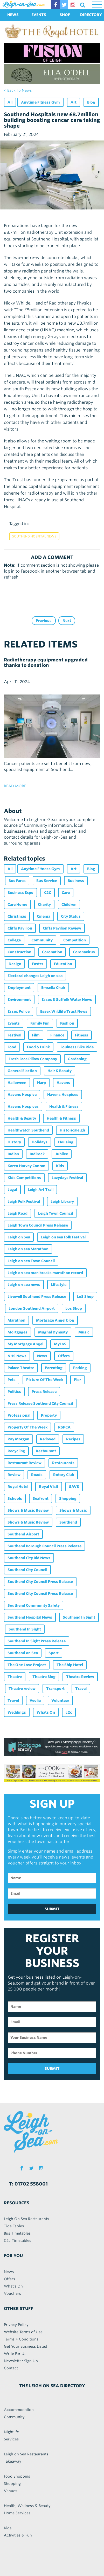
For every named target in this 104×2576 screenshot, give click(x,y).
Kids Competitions (24, 1178)
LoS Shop (85, 1296)
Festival (14, 1035)
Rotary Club (63, 1475)
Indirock (37, 1154)
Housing (65, 1142)
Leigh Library (62, 1201)
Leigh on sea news (24, 1285)
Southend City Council (27, 1570)
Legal (12, 1190)
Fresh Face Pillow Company (33, 1059)
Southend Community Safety (34, 1605)
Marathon (16, 1320)
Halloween (17, 1083)
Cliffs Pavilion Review (62, 928)
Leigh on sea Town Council (31, 1261)
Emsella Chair (53, 988)
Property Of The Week (27, 1427)
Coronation (52, 952)
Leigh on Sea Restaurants (26, 2454)
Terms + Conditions (21, 2339)
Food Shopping (17, 2476)
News (42, 1356)
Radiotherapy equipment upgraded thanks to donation (46, 662)
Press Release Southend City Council (40, 1403)
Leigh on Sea (19, 1237)
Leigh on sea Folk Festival (63, 1237)
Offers (64, 1356)
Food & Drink (38, 1047)
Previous (44, 621)
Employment (19, 988)
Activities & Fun (18, 2535)
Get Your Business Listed (25, 2346)
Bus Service (46, 881)
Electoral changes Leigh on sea (35, 976)
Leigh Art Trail (40, 1190)
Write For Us (15, 2354)
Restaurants (63, 1463)
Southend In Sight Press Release (37, 1641)
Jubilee (61, 1154)
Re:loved (48, 1439)
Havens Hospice (22, 1094)
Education (63, 964)
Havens (63, 1083)
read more (15, 786)
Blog (91, 102)
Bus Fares (17, 881)
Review (14, 1475)
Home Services (17, 2513)
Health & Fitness (64, 1106)
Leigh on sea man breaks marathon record (45, 1273)
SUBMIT (52, 1909)
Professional (19, 1415)
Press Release (44, 1392)
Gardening (77, 1059)
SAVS (74, 1487)
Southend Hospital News (34, 536)
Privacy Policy (16, 2325)
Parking (80, 1368)
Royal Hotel (18, 1487)
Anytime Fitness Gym (40, 102)
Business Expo (20, 893)
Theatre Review (80, 1677)
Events (14, 1023)
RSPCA (64, 1427)
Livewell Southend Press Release (37, 1296)
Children (69, 904)
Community (42, 940)
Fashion (67, 1023)
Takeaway (12, 2461)
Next (67, 621)
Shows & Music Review (28, 1510)
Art (74, 102)
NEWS (13, 15)
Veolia (35, 1700)
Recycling (16, 1451)
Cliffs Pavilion (20, 928)
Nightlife (11, 2432)
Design (15, 964)
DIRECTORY (91, 15)
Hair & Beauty (59, 1071)
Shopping (68, 1498)
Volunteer (60, 1700)
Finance (57, 1035)
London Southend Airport (32, 1308)
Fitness (81, 1035)
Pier (77, 1380)
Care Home (17, 904)
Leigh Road (17, 1213)
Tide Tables (14, 2226)
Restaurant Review (24, 1463)
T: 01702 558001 (28, 2184)
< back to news (18, 90)
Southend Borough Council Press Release (44, 1546)
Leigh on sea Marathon (28, 1249)
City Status (71, 916)
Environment (19, 999)
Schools (15, 1498)
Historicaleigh (72, 1130)
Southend (68, 1522)
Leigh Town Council (55, 1213)
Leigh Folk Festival (24, 1201)
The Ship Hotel (70, 1665)
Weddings (17, 1712)
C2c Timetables (17, 2240)
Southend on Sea (23, 1653)
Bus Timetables (17, 2233)
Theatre (15, 1677)
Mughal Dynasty (53, 1332)
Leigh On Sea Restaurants (26, 2219)
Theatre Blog (44, 1677)
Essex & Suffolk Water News (66, 999)
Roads (37, 1475)
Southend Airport (23, 1534)
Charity (44, 904)
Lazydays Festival (67, 1178)
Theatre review (22, 1689)
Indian (13, 1154)
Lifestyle (58, 1285)
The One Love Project (27, 1665)
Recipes (73, 1439)
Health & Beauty (22, 1118)
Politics (14, 1392)
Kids (60, 1166)
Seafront (40, 1498)
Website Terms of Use (23, 2332)
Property (49, 1415)
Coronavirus (84, 952)
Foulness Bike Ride (77, 1047)
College (14, 940)
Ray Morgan (18, 1439)
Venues (10, 2491)
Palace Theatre (21, 1368)
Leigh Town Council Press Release (38, 1225)
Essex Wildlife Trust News (63, 1011)
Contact (11, 2368)
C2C (47, 893)
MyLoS (60, 1344)
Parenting (54, 1368)
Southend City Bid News (29, 1558)
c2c (69, 1712)
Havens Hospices (62, 1094)
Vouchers (12, 2293)
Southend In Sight (79, 1617)
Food (12, 1047)
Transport (55, 1689)
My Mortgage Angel (25, 1344)
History (14, 1142)
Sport (53, 1653)
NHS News (17, 1356)
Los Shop (73, 1308)
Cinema (43, 916)
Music (83, 1332)
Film (36, 1035)
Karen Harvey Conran (26, 1166)
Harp (41, 1083)
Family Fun (40, 1023)
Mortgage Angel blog (55, 1320)
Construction (19, 952)
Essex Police (19, 1011)
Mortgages (17, 1332)
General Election (22, 1071)
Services (11, 2439)
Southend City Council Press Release (40, 1582)
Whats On (46, 1712)
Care (66, 893)
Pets (12, 1380)
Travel (81, 1689)
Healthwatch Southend (28, 1130)
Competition (74, 940)
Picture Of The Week (44, 1380)
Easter (37, 964)
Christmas (17, 916)
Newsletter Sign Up (21, 2361)
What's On (13, 2286)
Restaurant (46, 1451)
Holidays (39, 1142)
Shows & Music (73, 1510)
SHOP (65, 15)
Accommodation (19, 2410)
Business (76, 881)
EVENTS (38, 15)
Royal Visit (48, 1487)
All (10, 102)
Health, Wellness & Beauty (27, 2506)
